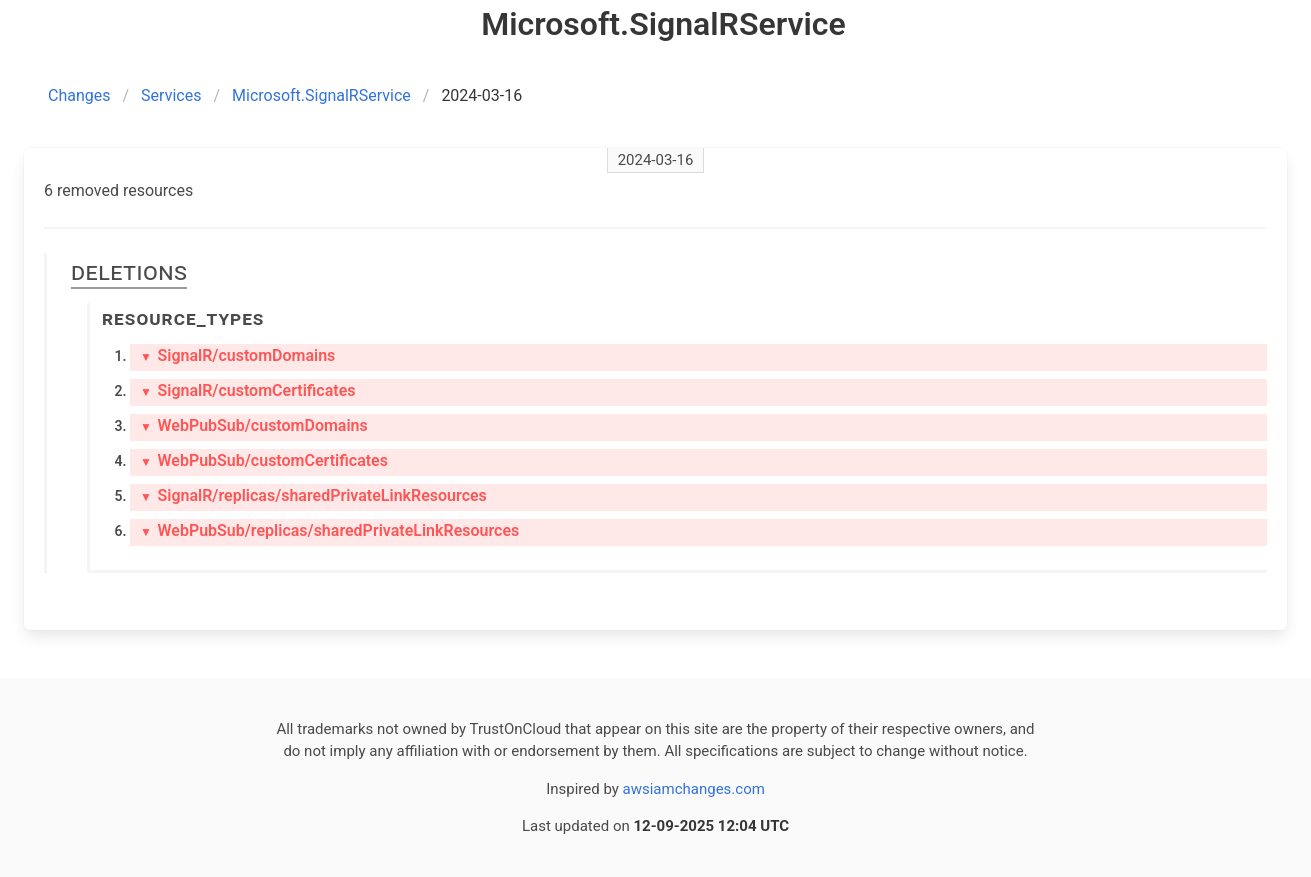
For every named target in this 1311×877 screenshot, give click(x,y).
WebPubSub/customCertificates (264, 460)
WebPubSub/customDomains (254, 425)
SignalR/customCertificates (248, 390)
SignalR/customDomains (237, 355)
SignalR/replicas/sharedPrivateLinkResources (313, 495)
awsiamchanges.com (694, 789)
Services (171, 95)
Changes (79, 95)
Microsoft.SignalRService (321, 95)
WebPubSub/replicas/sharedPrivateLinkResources (329, 530)
